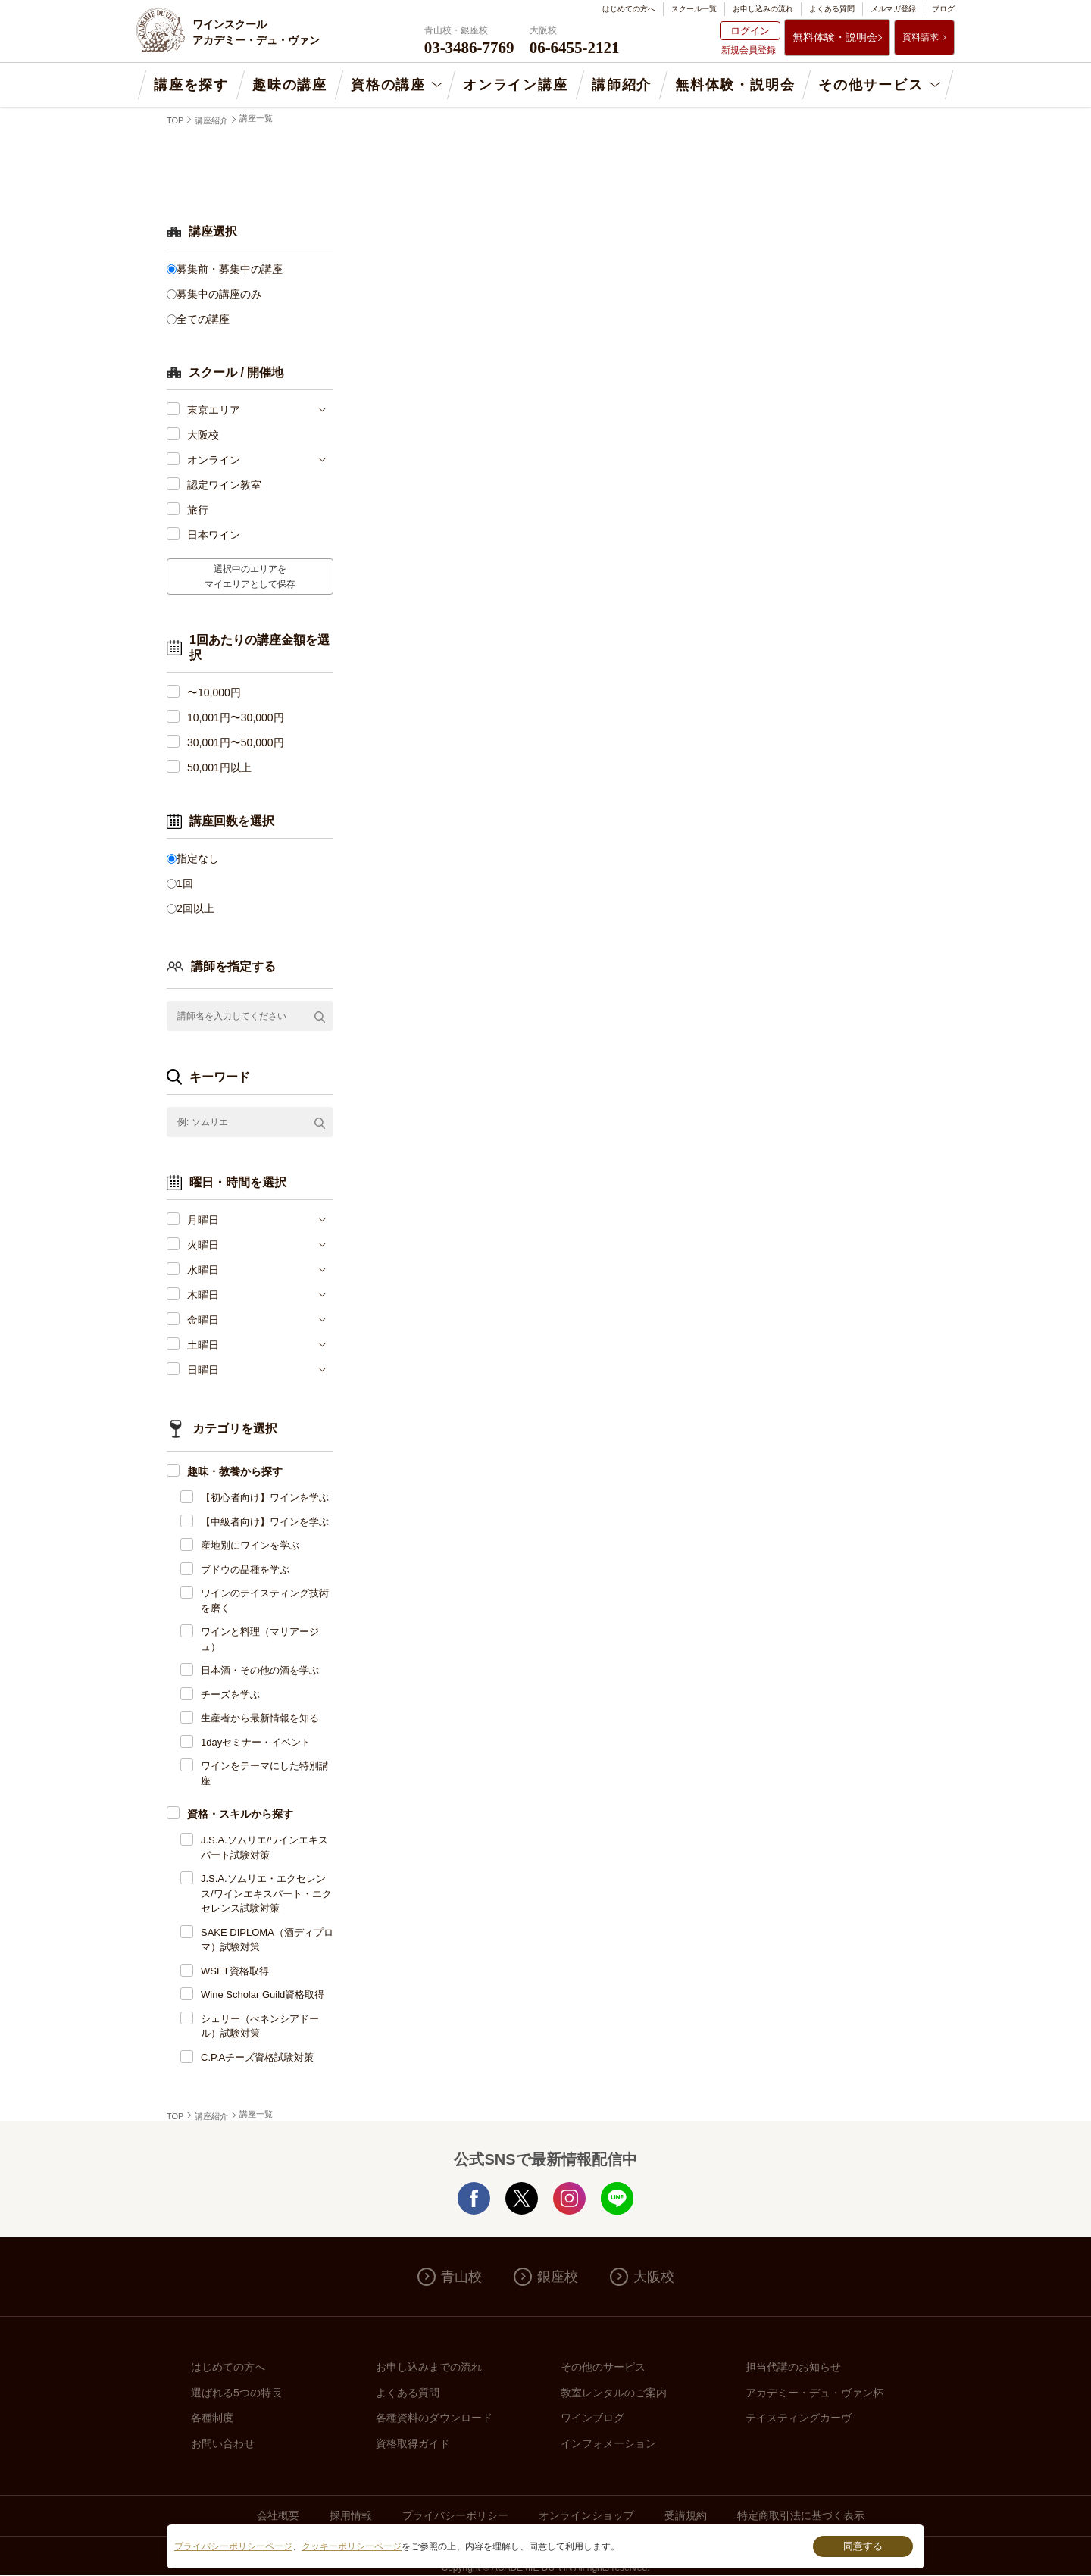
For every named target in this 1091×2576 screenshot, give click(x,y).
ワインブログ (592, 2418)
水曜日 (203, 1270)
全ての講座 (203, 319)
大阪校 (203, 435)
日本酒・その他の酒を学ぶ (260, 1670)
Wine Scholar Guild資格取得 (262, 1994)
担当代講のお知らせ (793, 2367)
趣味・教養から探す (235, 1471)
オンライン (213, 460)
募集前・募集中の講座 (230, 269)
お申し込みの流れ (763, 9)
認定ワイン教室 (224, 485)
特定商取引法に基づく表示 (800, 2515)
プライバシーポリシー (455, 2515)
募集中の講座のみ (219, 294)
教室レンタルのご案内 (614, 2393)
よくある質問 (832, 9)
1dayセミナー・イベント (256, 1742)
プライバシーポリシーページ (233, 2546)
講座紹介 (211, 120)
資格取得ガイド (413, 2443)
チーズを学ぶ (230, 1694)
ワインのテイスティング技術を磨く (265, 1600)
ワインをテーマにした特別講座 (265, 1773)
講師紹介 (622, 84)
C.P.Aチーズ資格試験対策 (257, 2057)
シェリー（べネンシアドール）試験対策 (260, 2026)
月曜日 (203, 1220)
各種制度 (212, 2418)
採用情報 (351, 2515)
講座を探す (191, 84)
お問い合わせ (223, 2443)
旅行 (197, 510)
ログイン (750, 30)
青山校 (461, 2276)
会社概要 (278, 2515)
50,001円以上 (219, 767)
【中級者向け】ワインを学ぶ (265, 1521)
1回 (185, 883)
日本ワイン (213, 535)
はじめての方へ (628, 9)
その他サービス (871, 84)
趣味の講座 (289, 84)
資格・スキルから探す (240, 1814)
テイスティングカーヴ (799, 2418)
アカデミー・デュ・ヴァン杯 (814, 2393)
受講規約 (685, 2515)
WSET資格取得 (235, 1971)
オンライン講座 (515, 84)
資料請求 (920, 37)
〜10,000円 (214, 692)
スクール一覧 (694, 9)
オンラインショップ (586, 2515)
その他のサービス (603, 2367)
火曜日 (203, 1245)
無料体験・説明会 (834, 37)
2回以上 (195, 908)
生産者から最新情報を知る (260, 1718)
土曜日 (203, 1345)
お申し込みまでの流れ (429, 2367)
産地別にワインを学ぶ (250, 1545)
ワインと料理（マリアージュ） (260, 1639)
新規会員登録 (748, 50)
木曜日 (203, 1295)
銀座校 (557, 2276)
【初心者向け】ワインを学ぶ (265, 1497)
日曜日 (203, 1370)
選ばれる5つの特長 (236, 2393)
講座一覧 (256, 118)
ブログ (943, 9)
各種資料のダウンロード (434, 2418)
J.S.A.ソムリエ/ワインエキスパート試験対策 (264, 1847)
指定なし (198, 858)
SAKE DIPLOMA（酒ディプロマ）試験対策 (267, 1940)
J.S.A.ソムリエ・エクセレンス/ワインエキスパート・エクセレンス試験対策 (266, 1893)
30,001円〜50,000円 (235, 742)
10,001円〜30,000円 (235, 717)
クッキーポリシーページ (352, 2546)
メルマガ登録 (893, 9)
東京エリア (213, 410)
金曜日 (203, 1320)
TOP (175, 120)
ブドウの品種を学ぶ (245, 1569)
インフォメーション (608, 2443)
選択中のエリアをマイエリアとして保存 (250, 576)
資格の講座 (388, 84)
